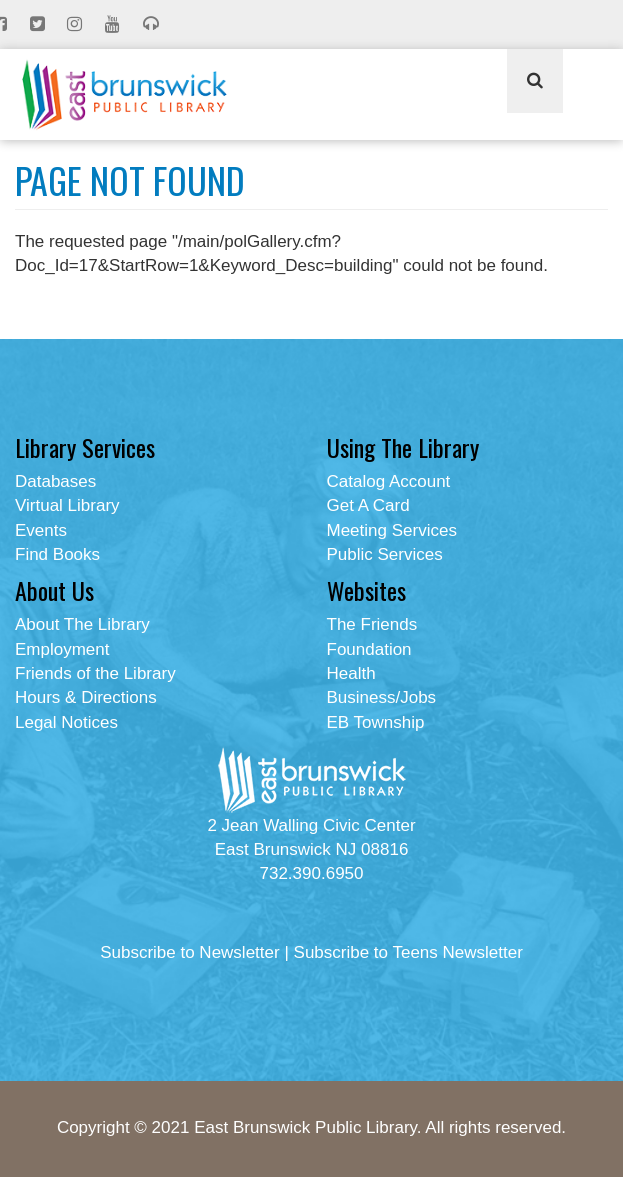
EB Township (376, 722)
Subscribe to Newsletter (190, 952)
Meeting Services (392, 530)
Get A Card (368, 505)
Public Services (385, 554)
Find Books (57, 554)
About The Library (82, 624)
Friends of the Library (95, 673)
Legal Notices (66, 722)
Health (351, 673)
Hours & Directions (86, 697)
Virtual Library (67, 505)
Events (41, 530)
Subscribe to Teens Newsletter (408, 952)
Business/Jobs (382, 697)
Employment (62, 649)
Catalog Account (389, 481)
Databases (55, 481)
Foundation (369, 649)
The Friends (372, 624)
